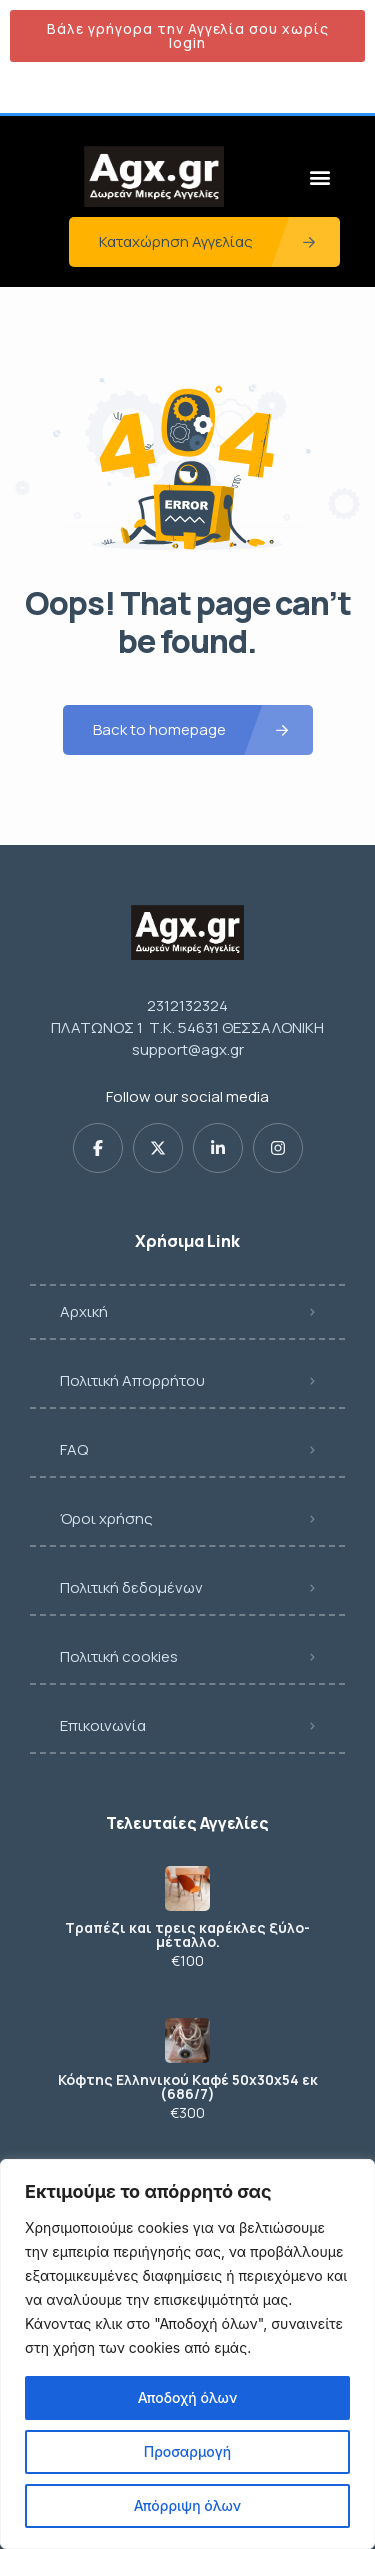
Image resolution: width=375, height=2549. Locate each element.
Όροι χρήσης (106, 1518)
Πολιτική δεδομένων (131, 1587)
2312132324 (187, 1005)
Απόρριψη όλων (187, 2505)
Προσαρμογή (188, 2451)
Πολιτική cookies (119, 1656)
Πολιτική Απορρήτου (132, 1380)
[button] (319, 176)
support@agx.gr (188, 1049)
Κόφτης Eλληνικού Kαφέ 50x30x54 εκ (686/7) (188, 2087)
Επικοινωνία (103, 1725)
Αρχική (84, 1311)
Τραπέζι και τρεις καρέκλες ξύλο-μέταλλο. (187, 1935)
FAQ (74, 1449)
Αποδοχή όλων (187, 2397)
